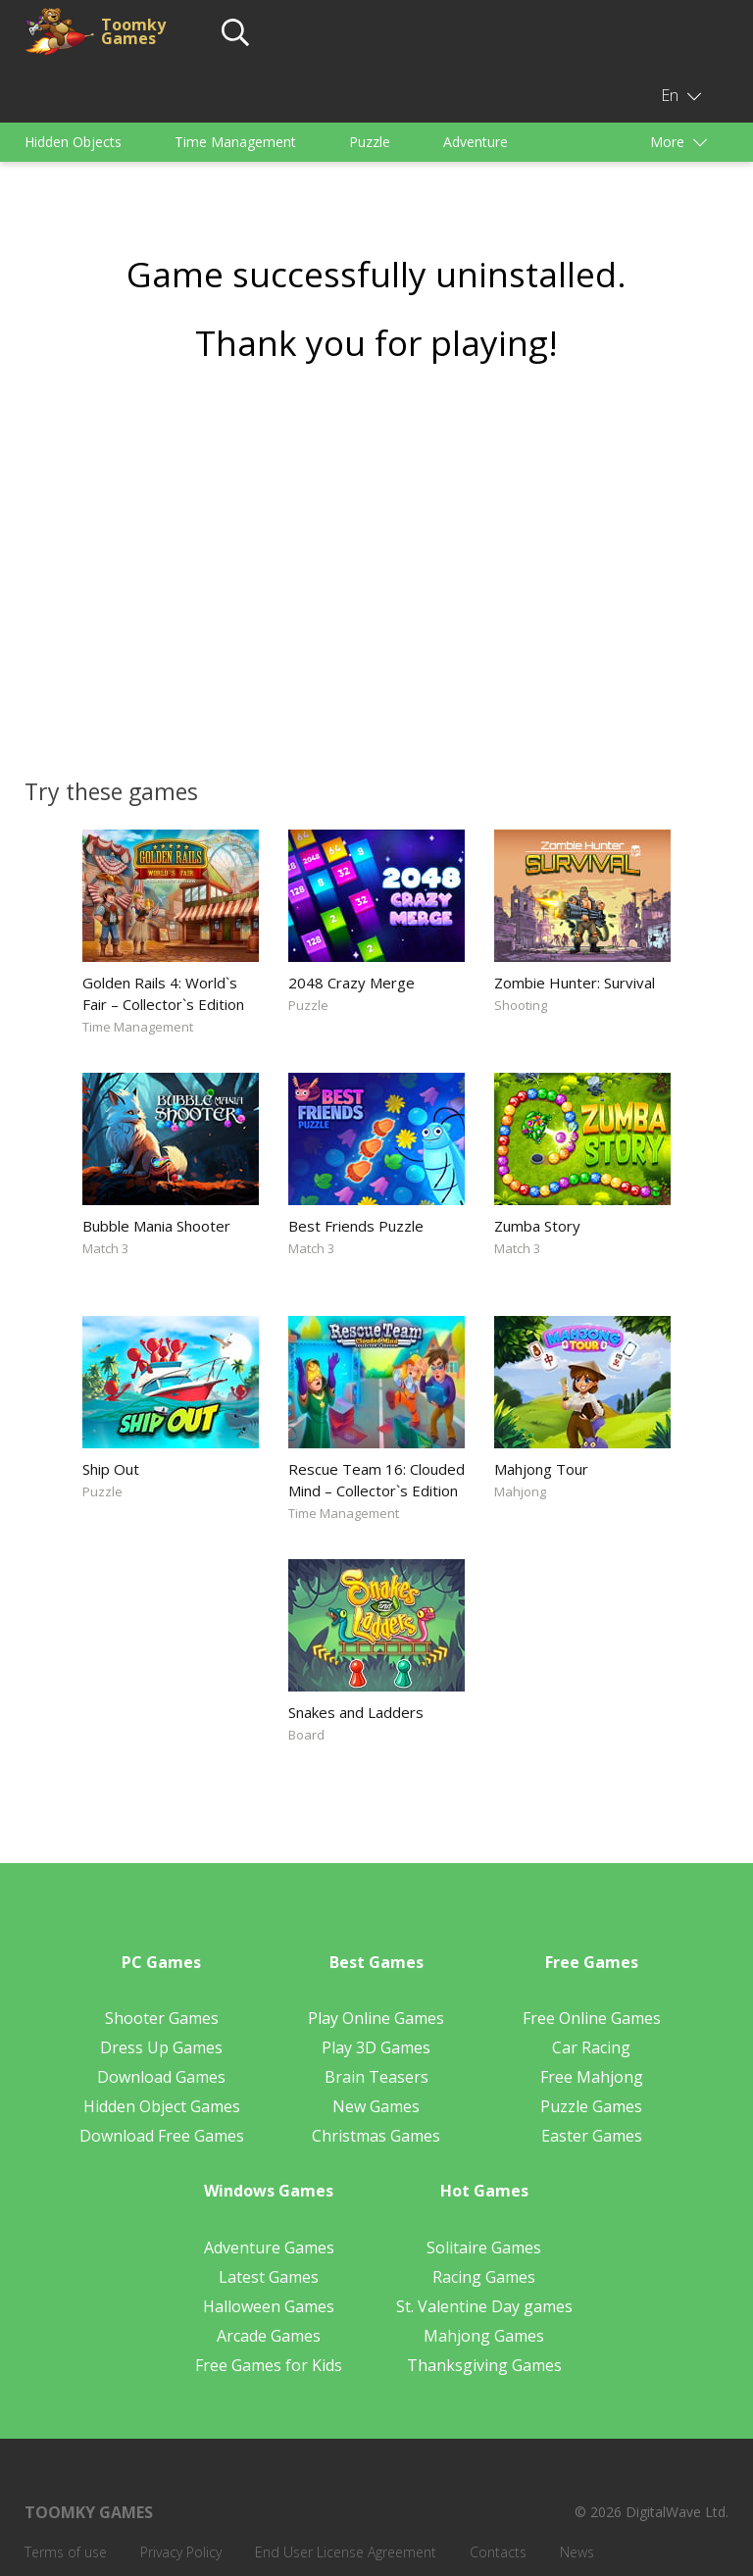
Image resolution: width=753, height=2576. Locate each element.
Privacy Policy (181, 2552)
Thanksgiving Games (484, 2365)
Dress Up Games (161, 2047)
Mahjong (520, 1491)
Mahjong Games (484, 2336)
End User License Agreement (345, 2552)
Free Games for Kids (268, 2365)
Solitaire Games (484, 2247)
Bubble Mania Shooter (156, 1226)
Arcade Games (269, 2336)
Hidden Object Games (161, 2106)
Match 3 (105, 1248)
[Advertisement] (376, 564)
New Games (376, 2106)
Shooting (520, 1005)
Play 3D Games (376, 2047)
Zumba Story (537, 1226)
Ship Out (110, 1469)
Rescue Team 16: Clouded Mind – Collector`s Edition (376, 1479)
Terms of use (66, 2552)
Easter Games (591, 2136)
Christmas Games (376, 2136)
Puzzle (369, 141)
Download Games (161, 2077)
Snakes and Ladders (356, 1712)
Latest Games (269, 2277)
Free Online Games (592, 2018)
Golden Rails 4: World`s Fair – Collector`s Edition (163, 993)
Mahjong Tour (541, 1469)
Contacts (498, 2552)
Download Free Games (161, 2136)
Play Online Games (376, 2018)
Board (306, 1734)
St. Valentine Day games (484, 2306)
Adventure (475, 141)
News (577, 2552)
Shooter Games (162, 2018)
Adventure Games (269, 2247)
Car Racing (591, 2047)
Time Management (235, 141)
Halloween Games (268, 2306)
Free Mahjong (591, 2077)
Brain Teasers (376, 2077)
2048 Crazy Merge (351, 982)
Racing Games (483, 2277)
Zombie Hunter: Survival (574, 982)
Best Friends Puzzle (356, 1226)
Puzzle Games (591, 2106)
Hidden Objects (73, 141)
